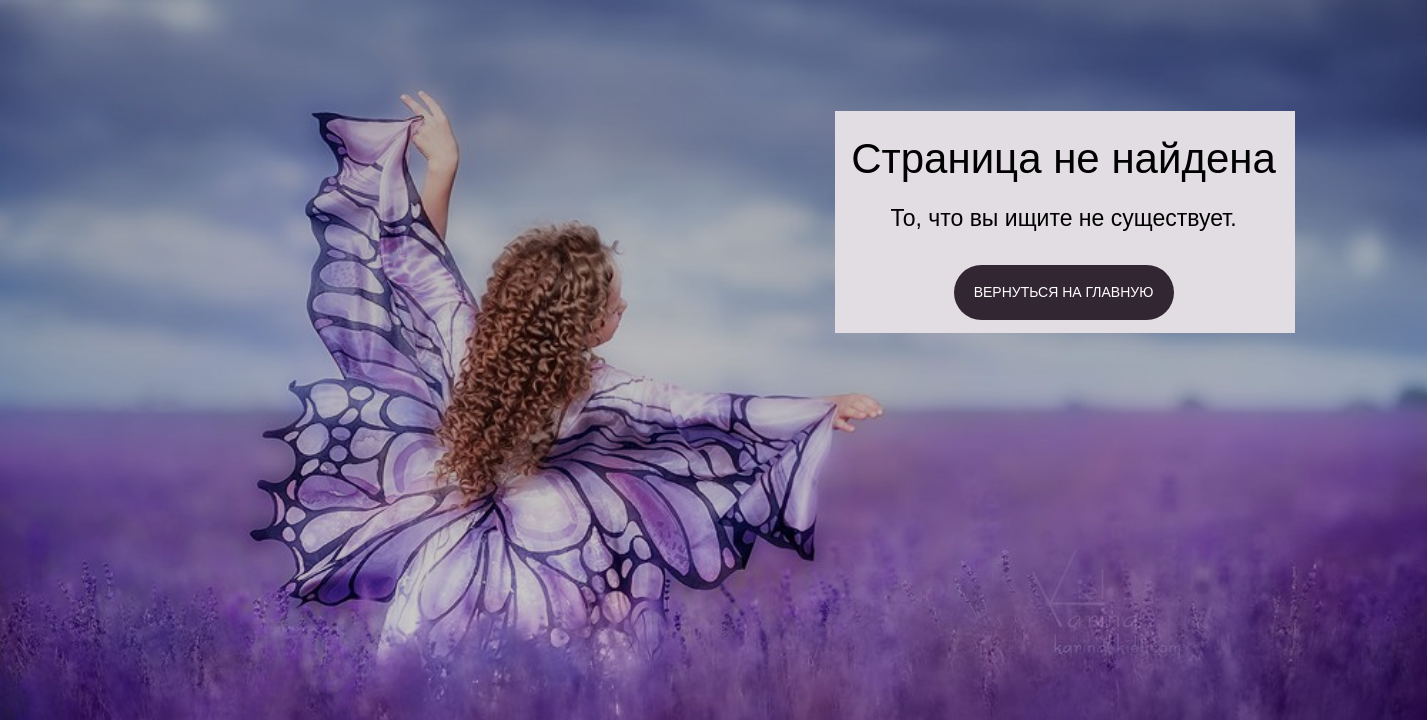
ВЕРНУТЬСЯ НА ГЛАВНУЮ (1064, 292)
